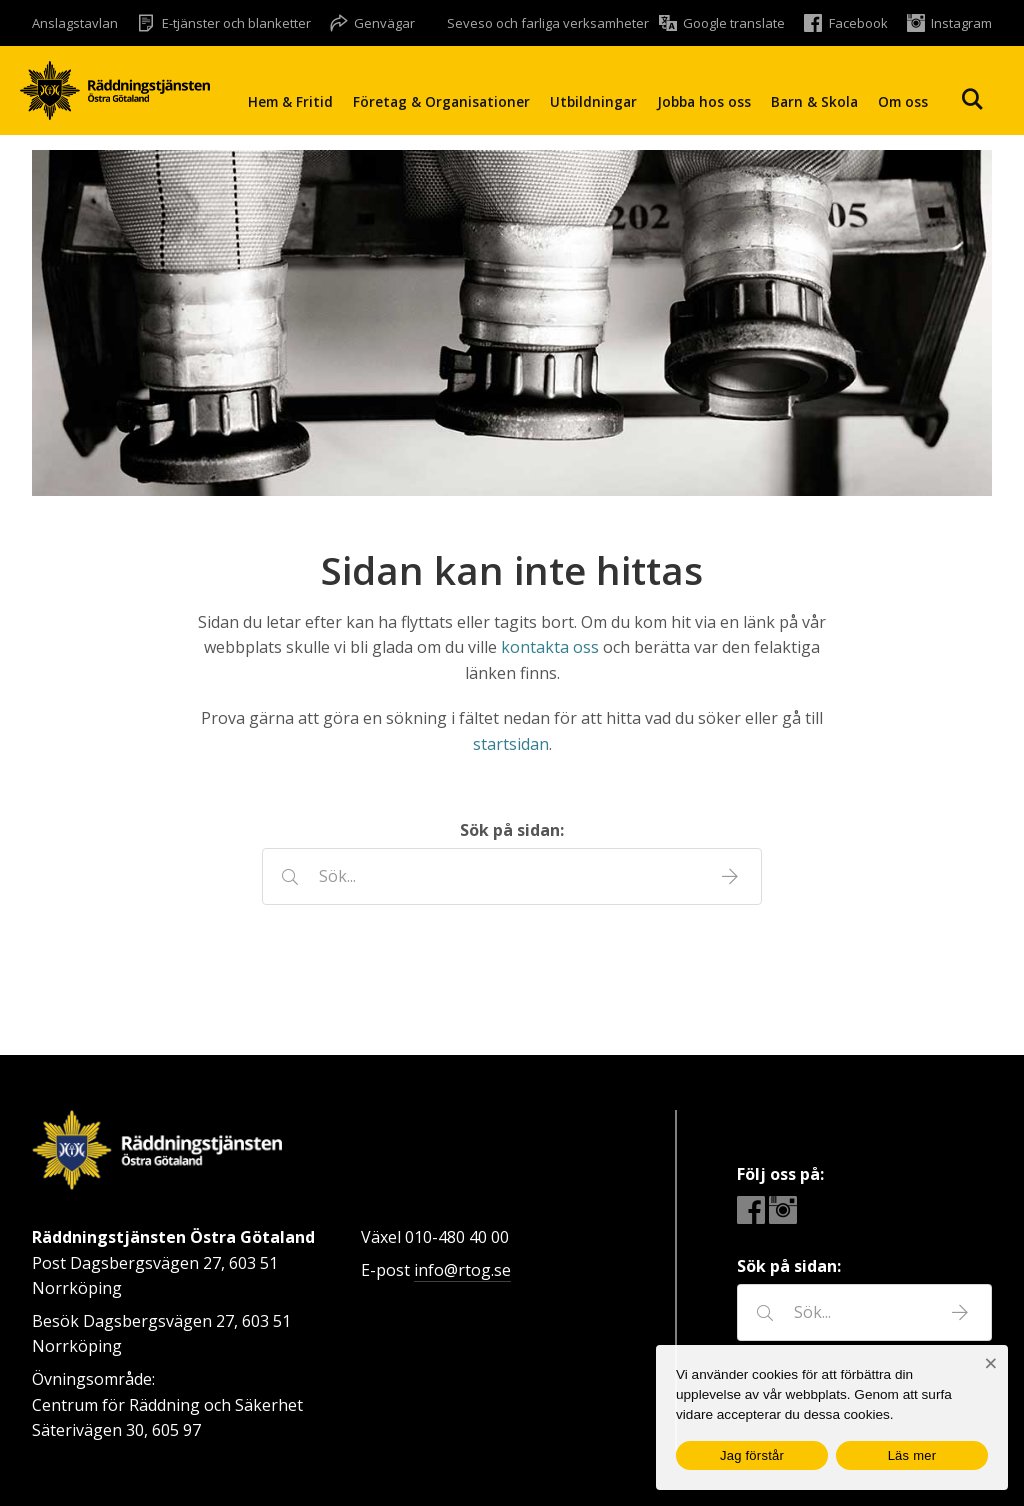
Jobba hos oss (704, 101)
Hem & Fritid (290, 101)
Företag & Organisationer (441, 101)
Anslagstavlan (75, 23)
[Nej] (990, 1363)
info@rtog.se (462, 1270)
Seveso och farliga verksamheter (548, 23)
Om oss (903, 101)
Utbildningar (593, 101)
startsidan (511, 744)
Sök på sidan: (512, 830)
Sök (972, 99)
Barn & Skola (814, 101)
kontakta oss (550, 647)
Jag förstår (752, 1455)
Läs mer (912, 1455)
